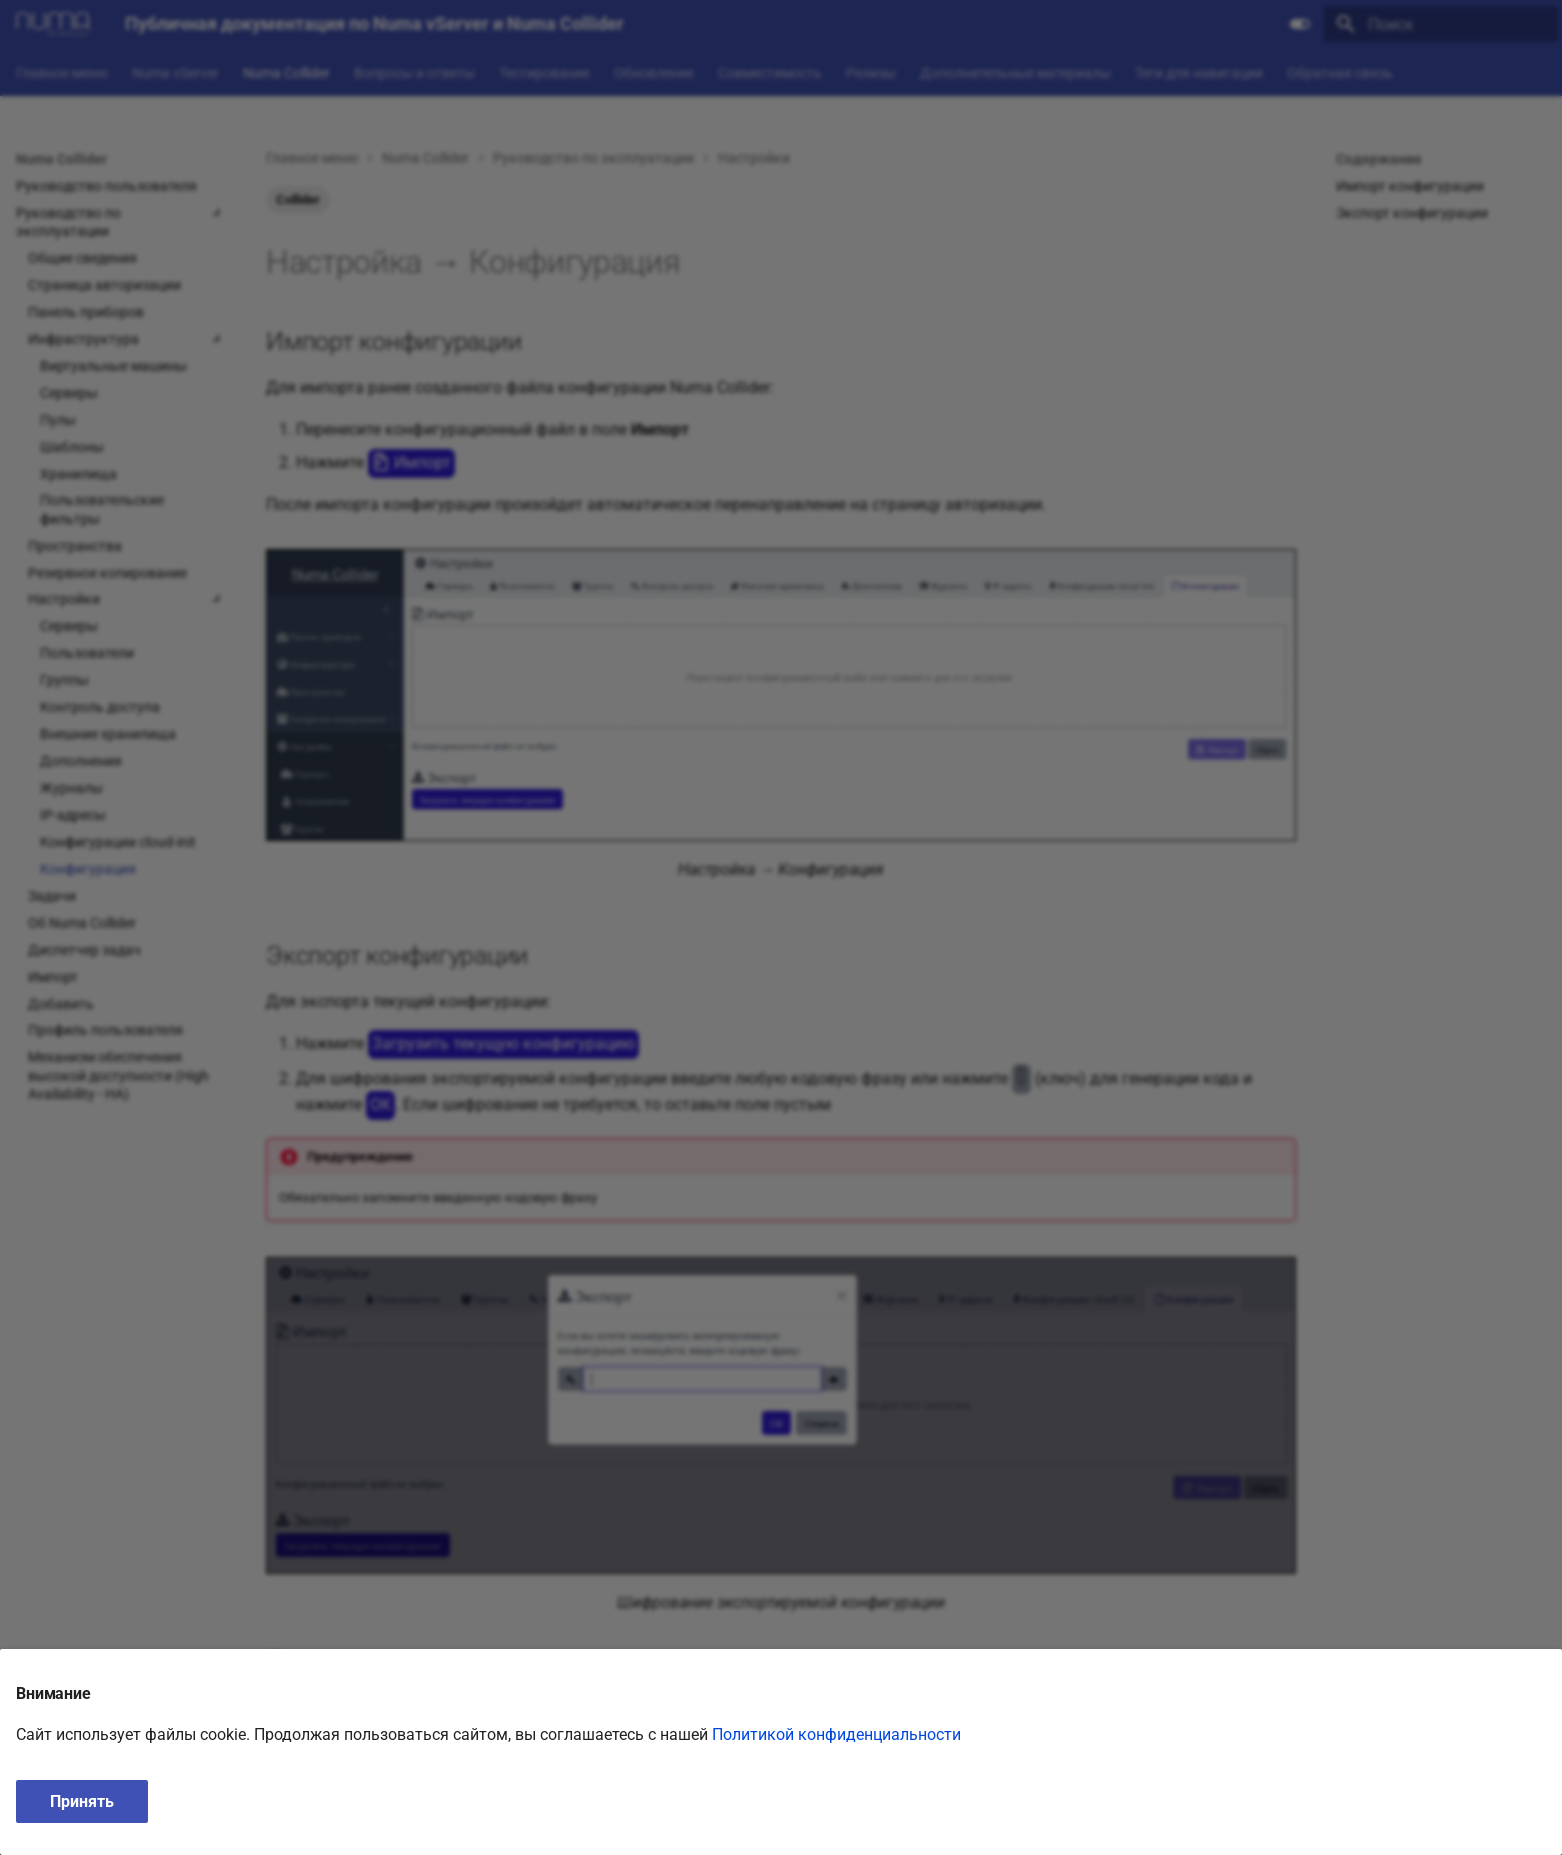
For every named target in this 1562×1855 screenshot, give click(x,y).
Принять (82, 1801)
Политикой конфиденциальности (836, 1734)
